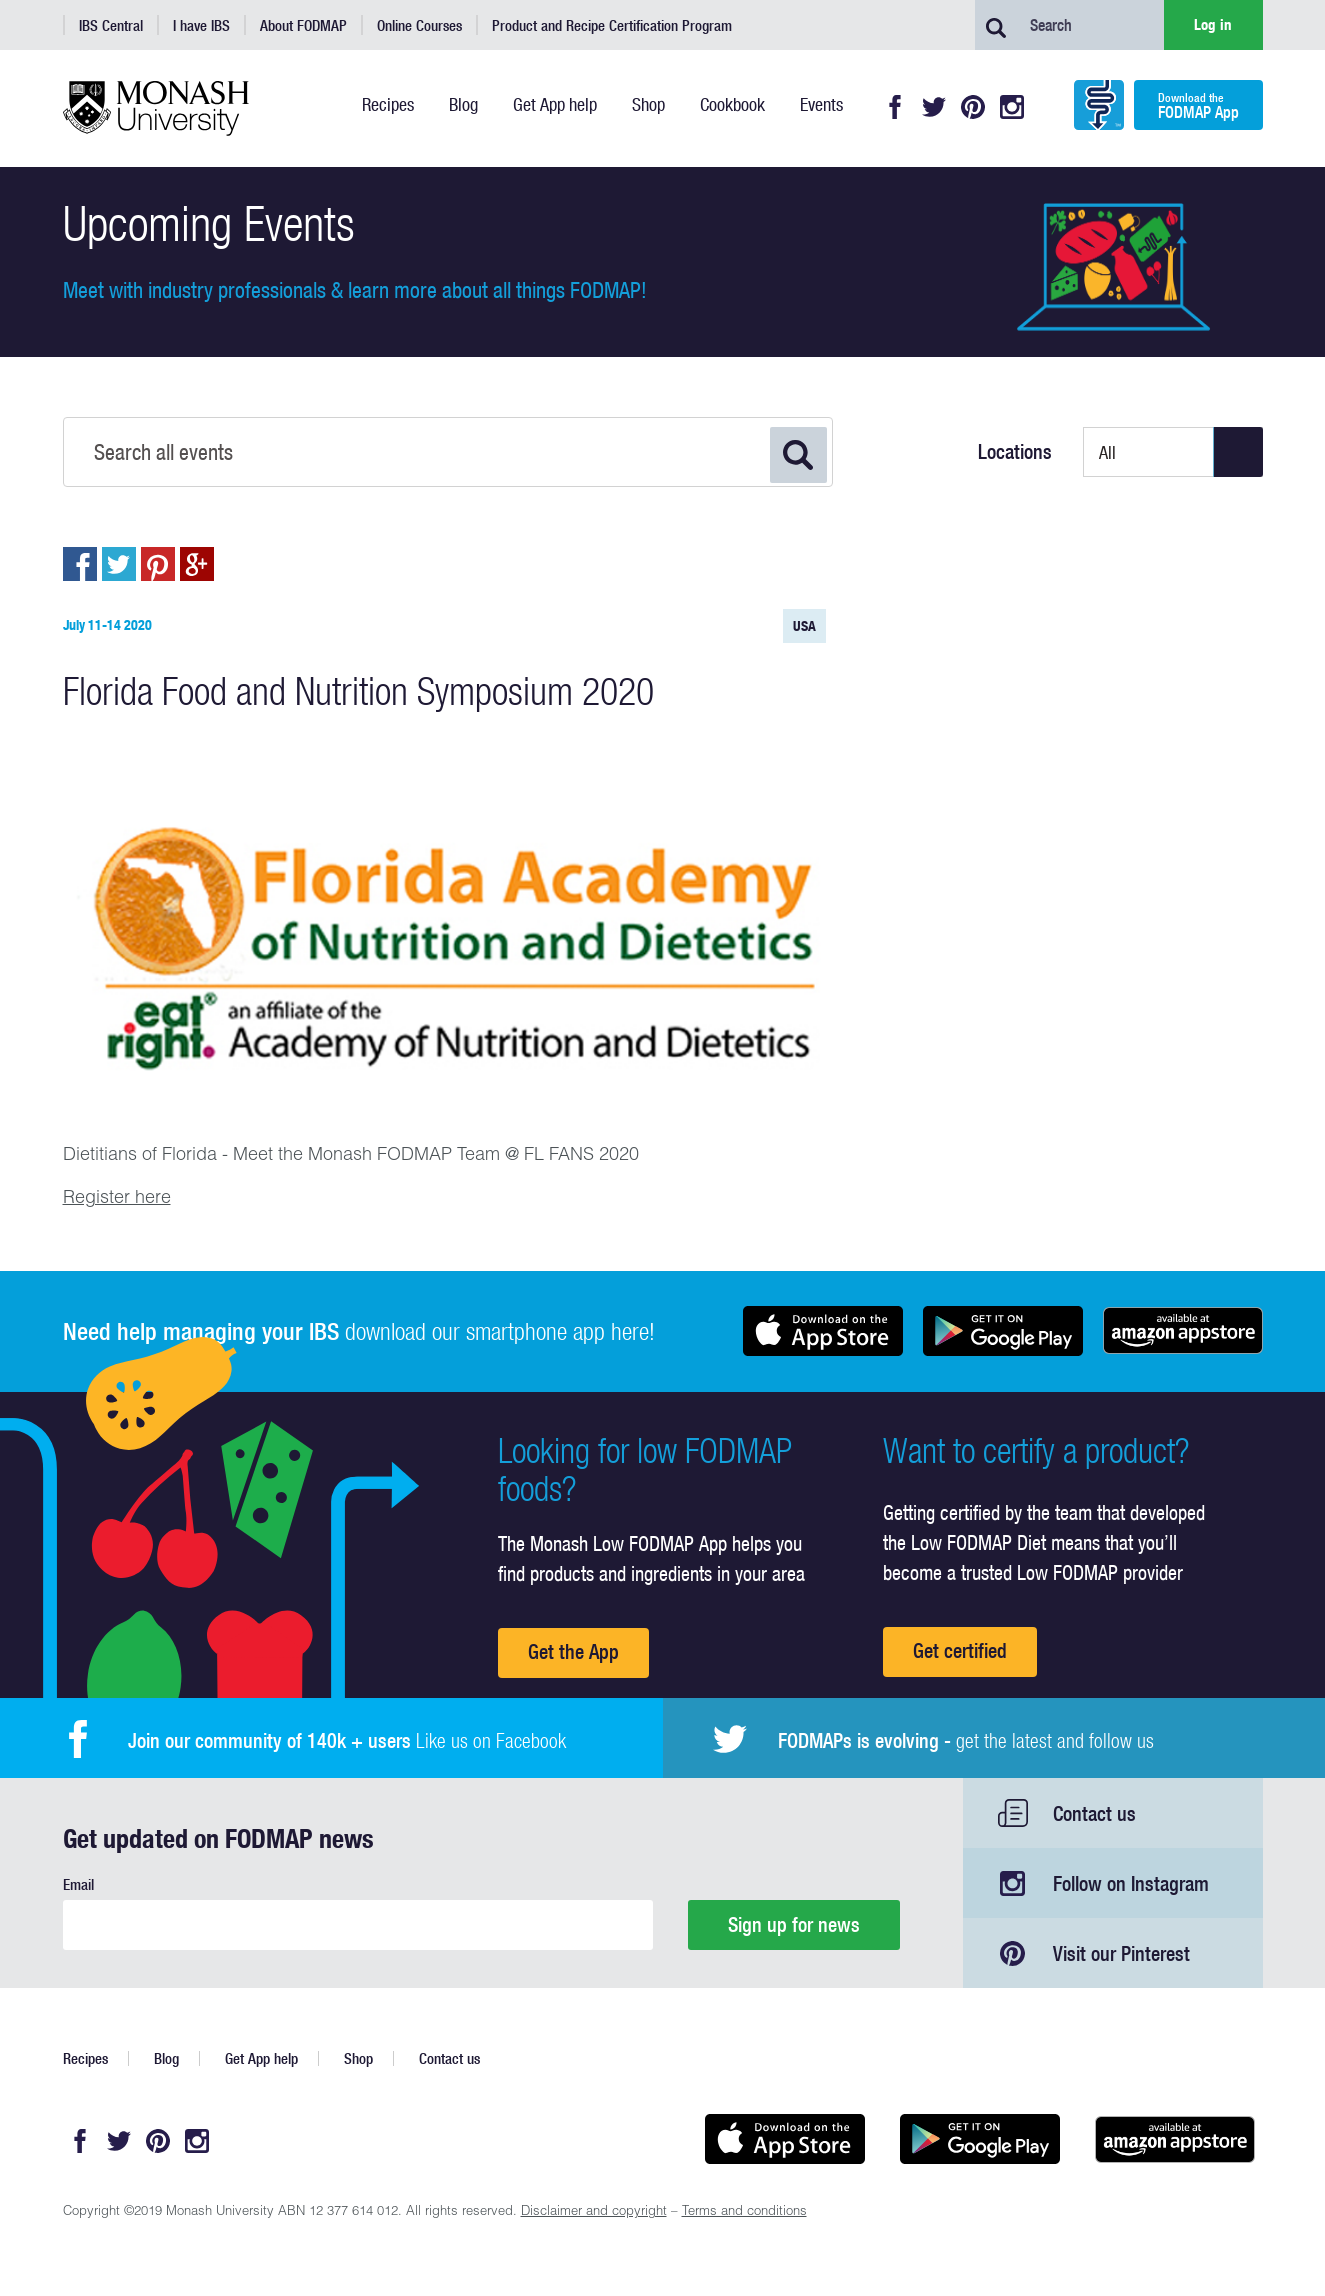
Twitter (934, 107)
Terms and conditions (744, 2212)
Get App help (261, 2058)
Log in (1213, 24)
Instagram (1012, 107)
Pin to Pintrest (158, 564)
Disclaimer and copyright (594, 2212)
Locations (1015, 452)
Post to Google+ (197, 564)
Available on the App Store (823, 1331)
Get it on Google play (1003, 1331)
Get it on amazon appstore (1183, 1331)
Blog (166, 2058)
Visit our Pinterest (1121, 1953)
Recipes (85, 2058)
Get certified (960, 1650)
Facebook (895, 107)
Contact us (1094, 1813)
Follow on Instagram (1131, 1883)
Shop (358, 2058)
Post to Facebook (80, 564)
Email (78, 1884)
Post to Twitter (119, 564)
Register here (117, 1199)
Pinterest (973, 107)
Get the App (573, 1651)
